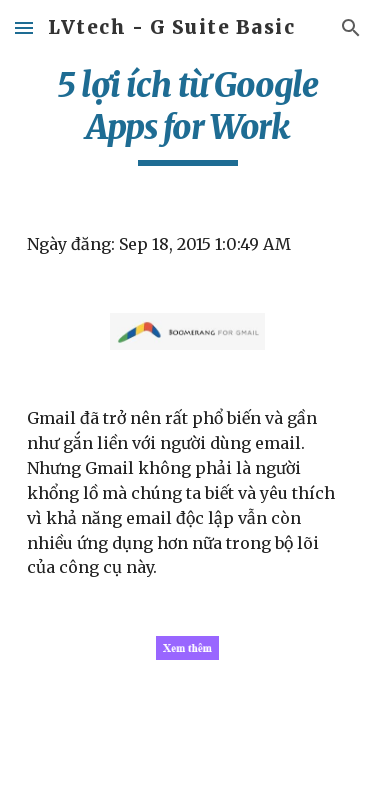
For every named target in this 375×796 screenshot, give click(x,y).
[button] (24, 27)
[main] (188, 115)
